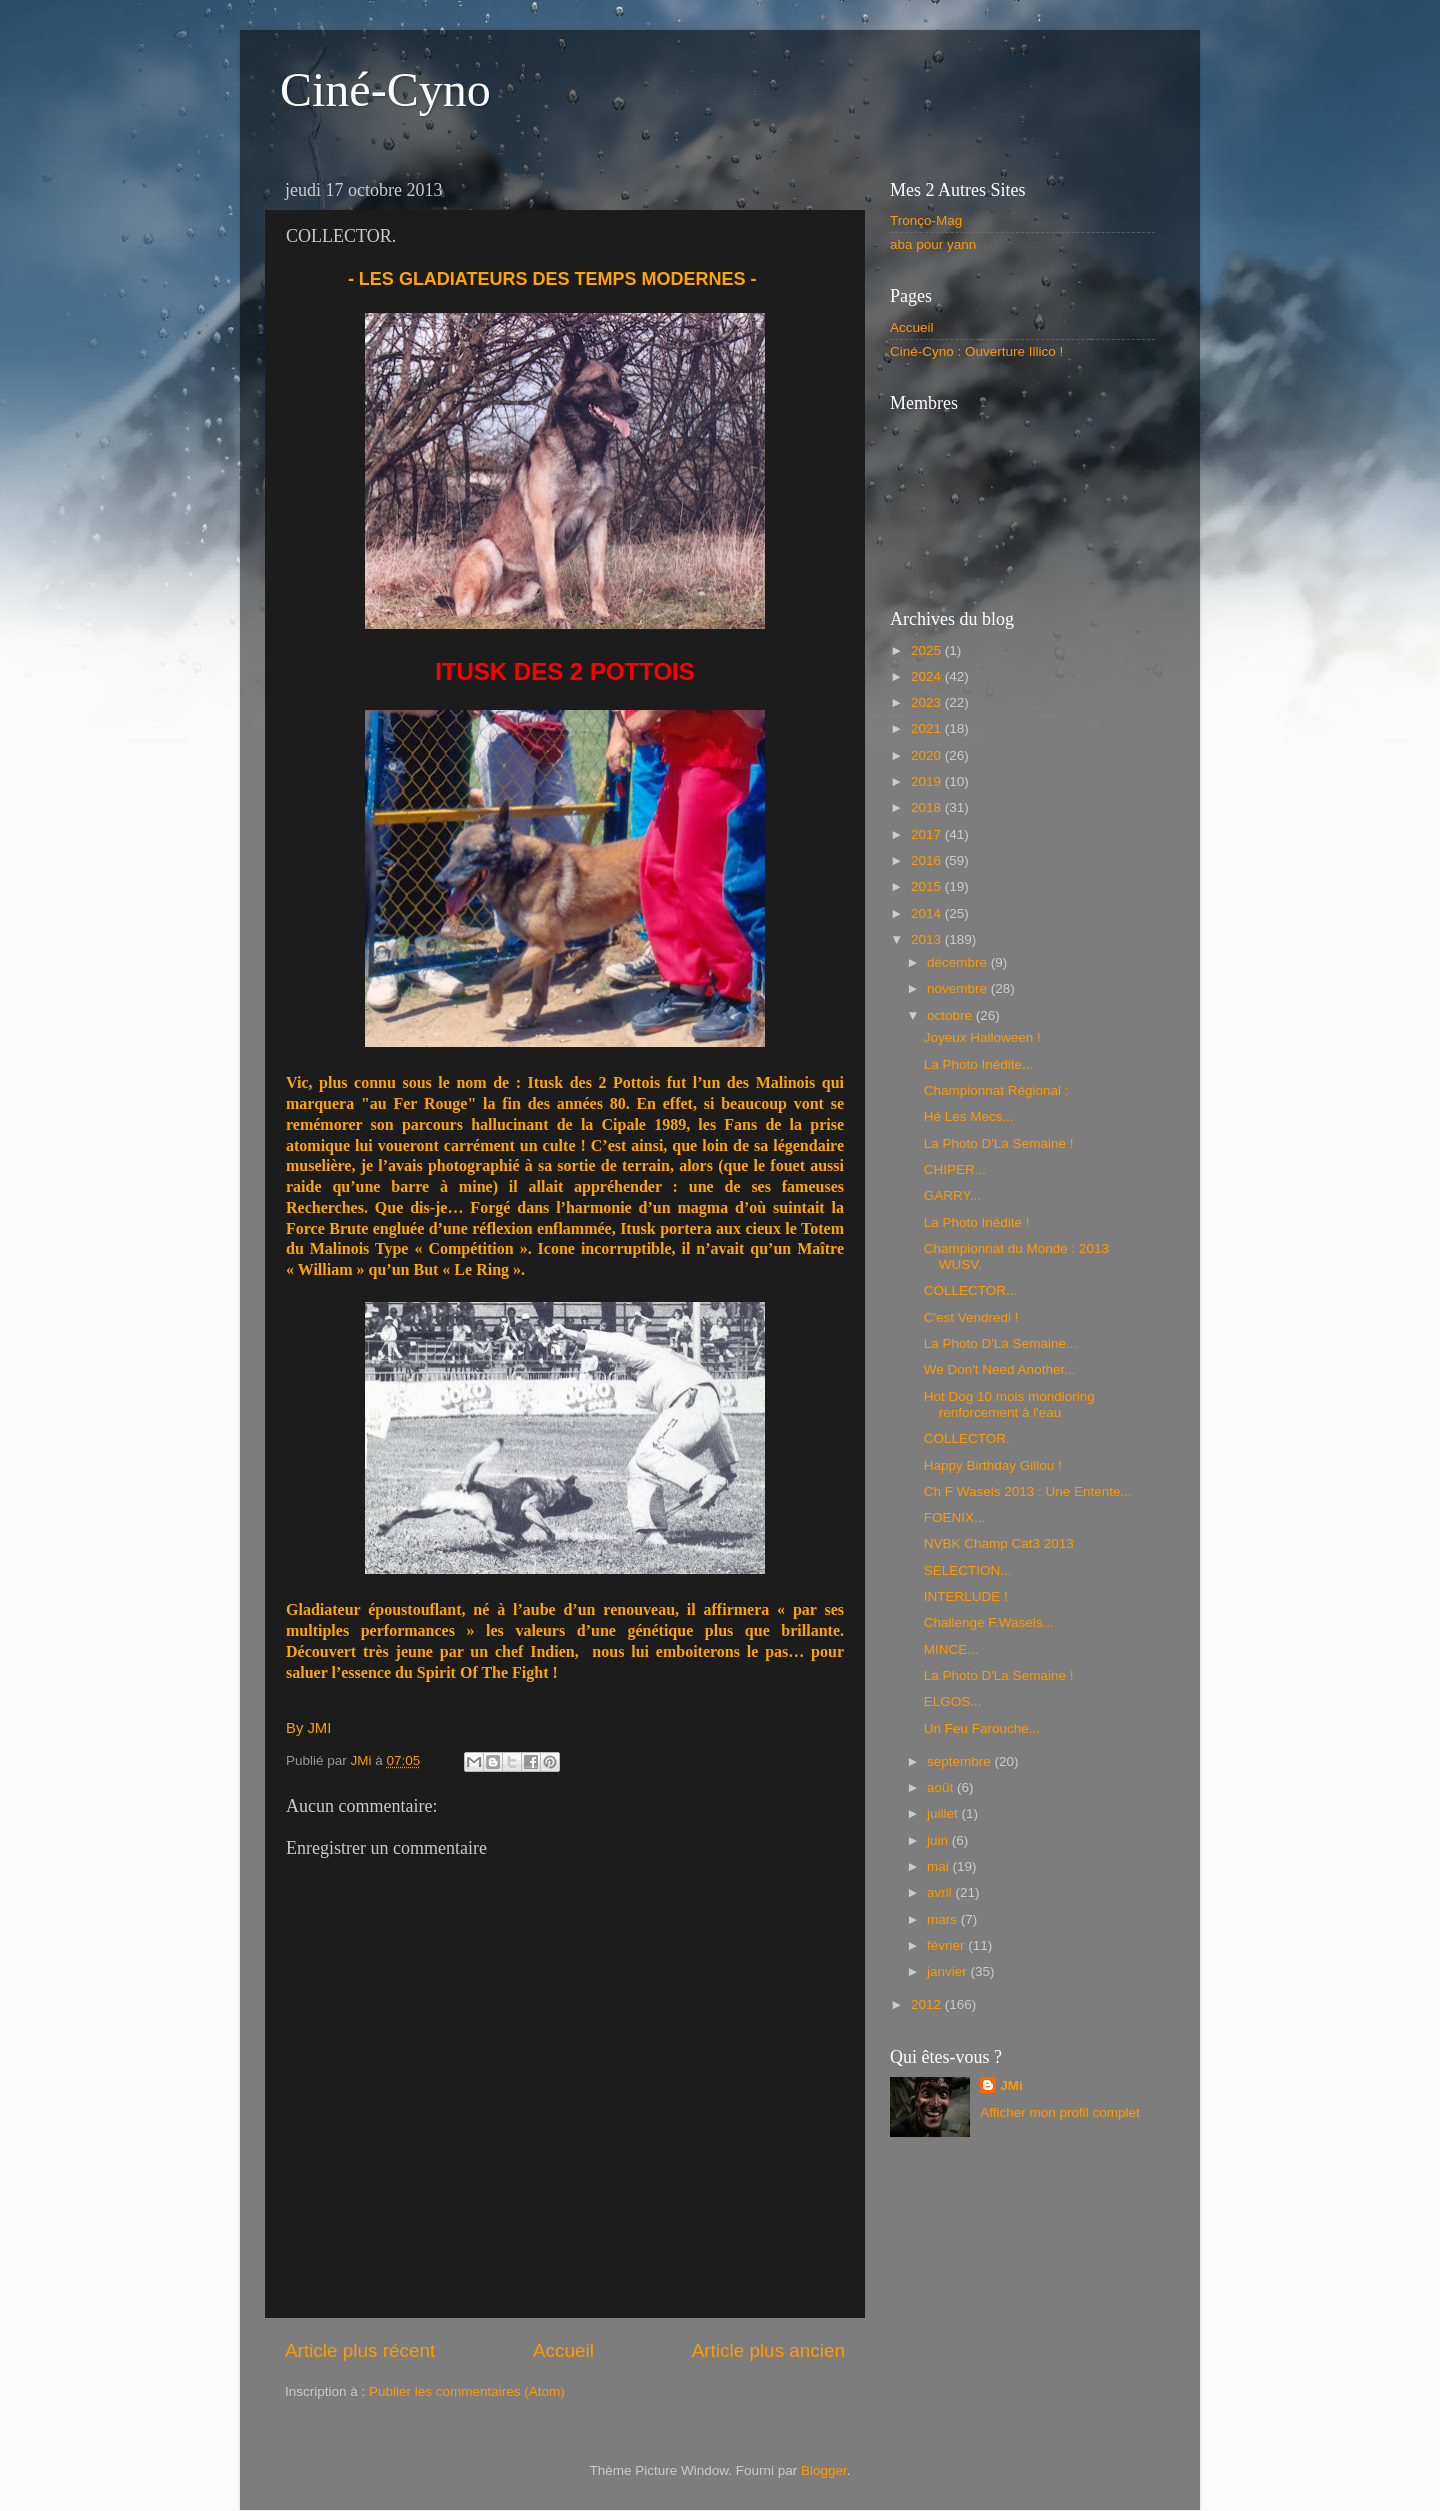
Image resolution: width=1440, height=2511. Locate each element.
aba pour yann (933, 244)
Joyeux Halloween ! (982, 1037)
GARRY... (952, 1195)
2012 (928, 2004)
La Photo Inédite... (979, 1064)
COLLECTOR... (971, 1290)
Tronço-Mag (926, 220)
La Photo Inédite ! (977, 1222)
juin (939, 1840)
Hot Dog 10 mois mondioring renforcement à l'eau (1009, 1404)
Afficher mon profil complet (1060, 2112)
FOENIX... (955, 1517)
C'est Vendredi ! (971, 1317)
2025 (928, 650)
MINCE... (951, 1649)
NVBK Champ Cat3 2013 (999, 1543)
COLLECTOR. (967, 1438)
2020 (928, 755)
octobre (951, 1015)
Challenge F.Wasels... (989, 1622)
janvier (949, 1971)
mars (944, 1919)
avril (941, 1892)
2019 (928, 781)
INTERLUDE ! (966, 1596)
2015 (928, 886)
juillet (944, 1813)
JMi (1011, 2085)
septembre (961, 1761)
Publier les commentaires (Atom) (467, 2391)
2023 (928, 702)
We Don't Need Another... (1000, 1369)
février (947, 1945)
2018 (928, 807)
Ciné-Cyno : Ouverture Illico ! (976, 351)
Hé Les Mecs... (969, 1116)
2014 (928, 913)
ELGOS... (953, 1701)
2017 (928, 834)
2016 (928, 860)
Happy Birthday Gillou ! (993, 1465)
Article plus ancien (768, 2350)
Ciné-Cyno (385, 89)
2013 (928, 939)
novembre (959, 988)
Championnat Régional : (996, 1090)
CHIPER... (955, 1169)
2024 (928, 676)
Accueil (563, 2350)
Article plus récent (360, 2350)
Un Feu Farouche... (982, 1728)
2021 (928, 728)
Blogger (824, 2470)
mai (940, 1866)
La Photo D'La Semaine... (1000, 1343)
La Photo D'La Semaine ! (999, 1143)
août (942, 1787)
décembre (959, 962)
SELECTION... (968, 1570)
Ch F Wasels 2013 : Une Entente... (1028, 1491)
